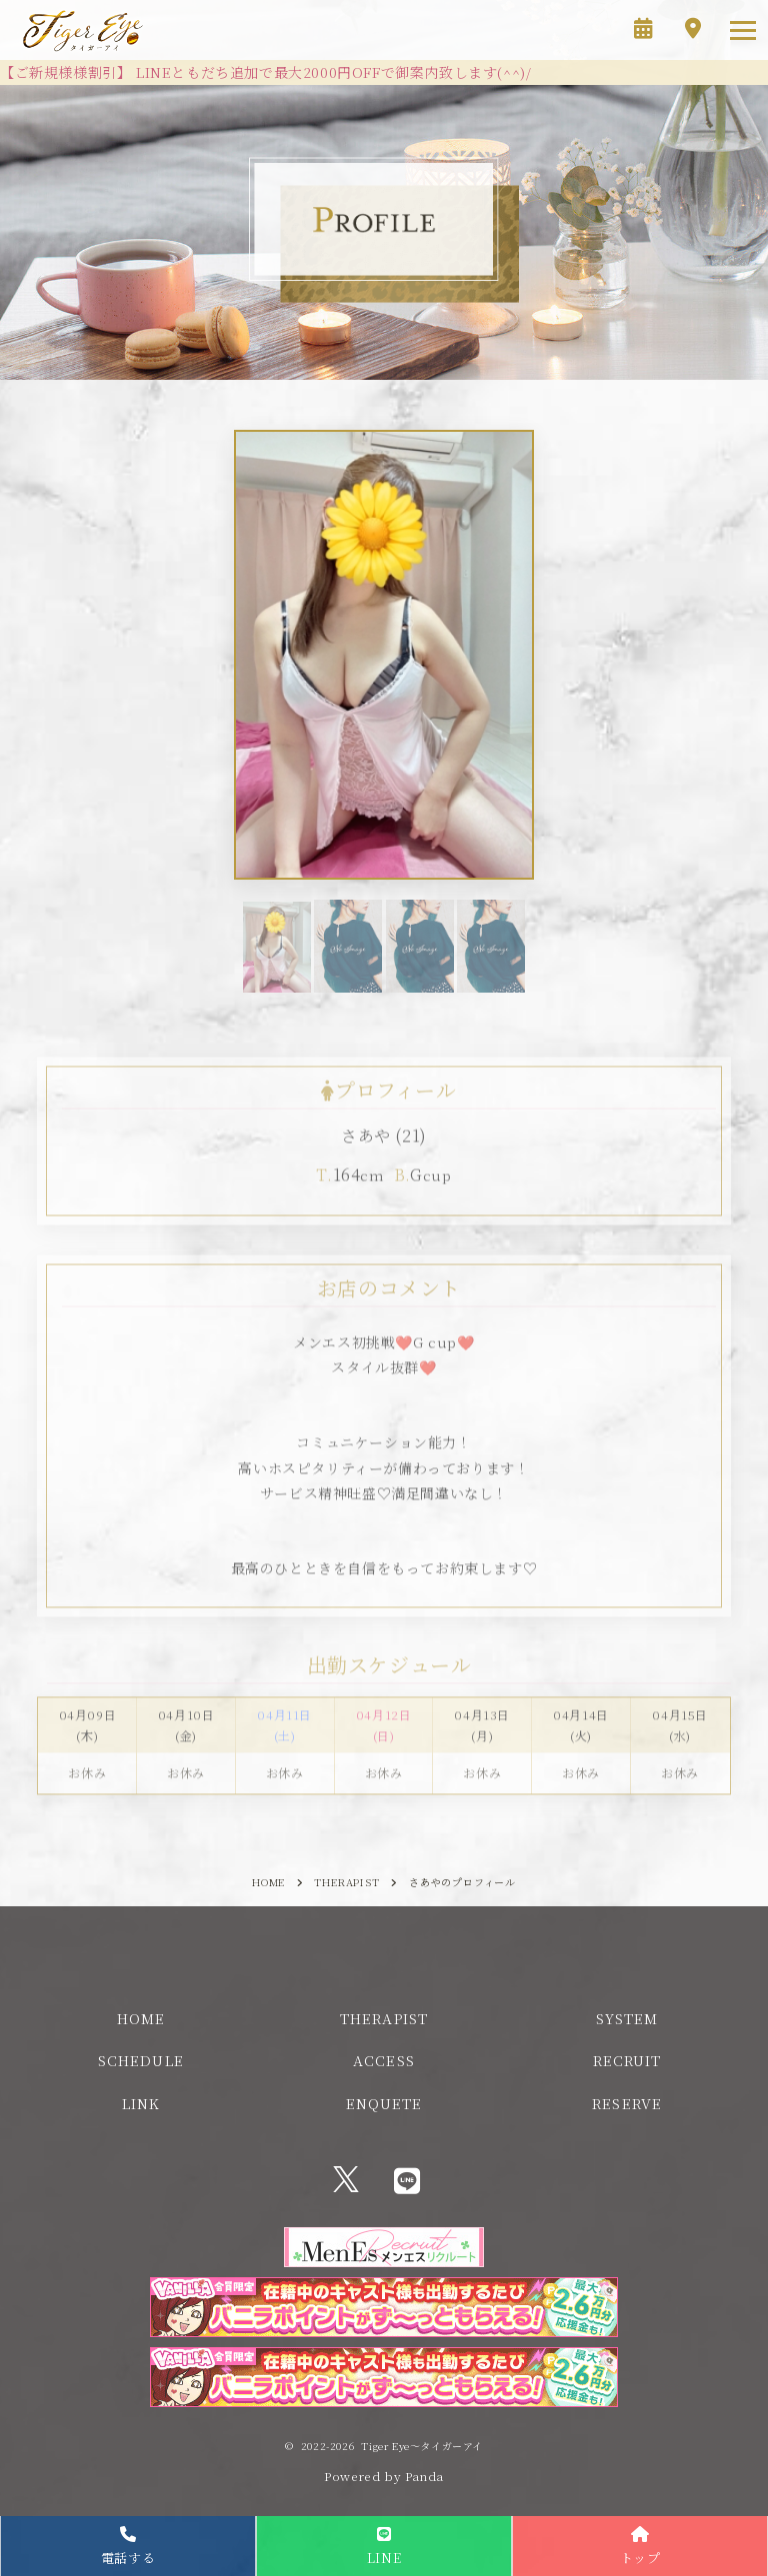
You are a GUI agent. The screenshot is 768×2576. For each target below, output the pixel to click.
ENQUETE (384, 2103)
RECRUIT (627, 2060)
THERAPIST (384, 2018)
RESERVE (627, 2103)
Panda (424, 2475)
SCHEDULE (141, 2060)
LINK (141, 2103)
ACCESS (384, 2060)
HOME (141, 2018)
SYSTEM (627, 2018)
